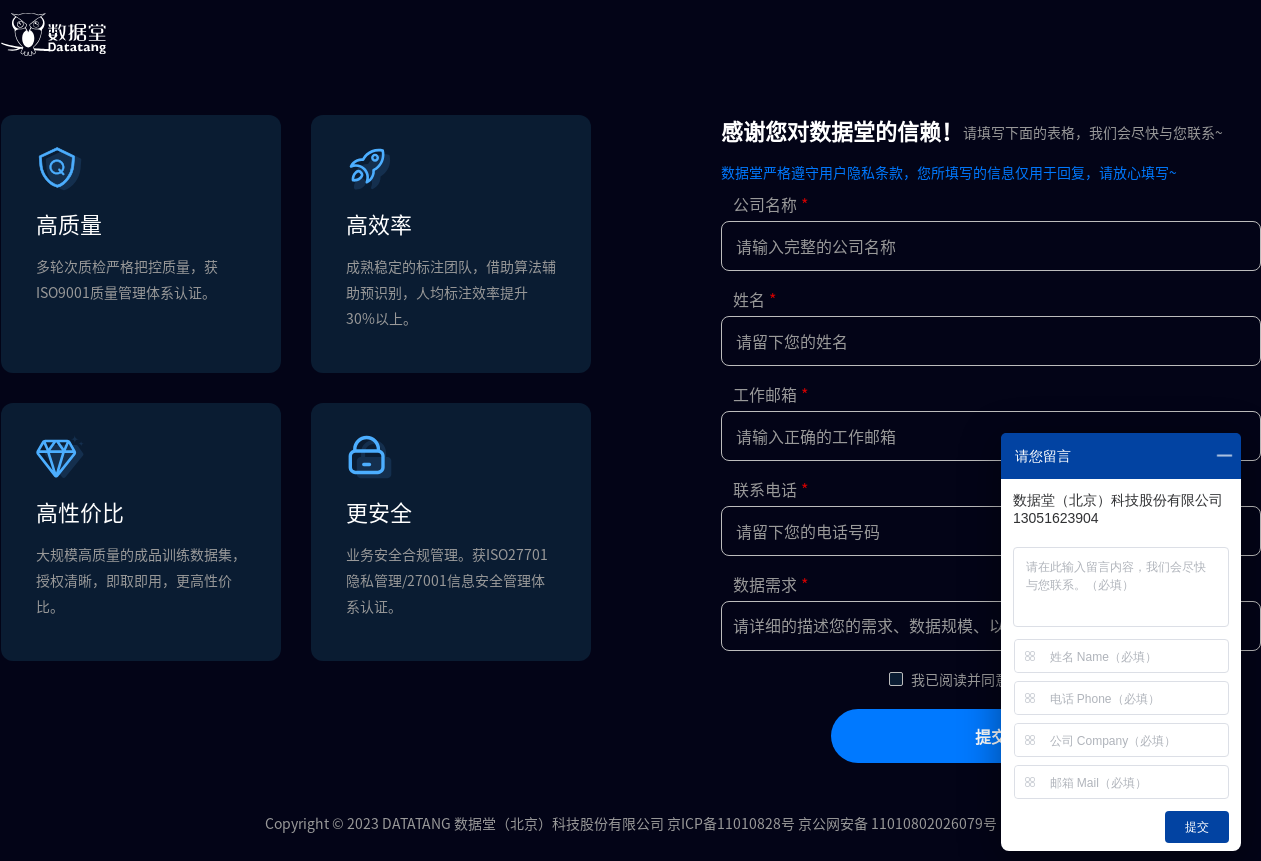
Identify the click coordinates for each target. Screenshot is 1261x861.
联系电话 (765, 489)
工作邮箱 (765, 394)
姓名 (749, 299)
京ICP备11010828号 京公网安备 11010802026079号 (832, 823)
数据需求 (765, 584)
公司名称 (765, 204)
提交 (991, 736)
